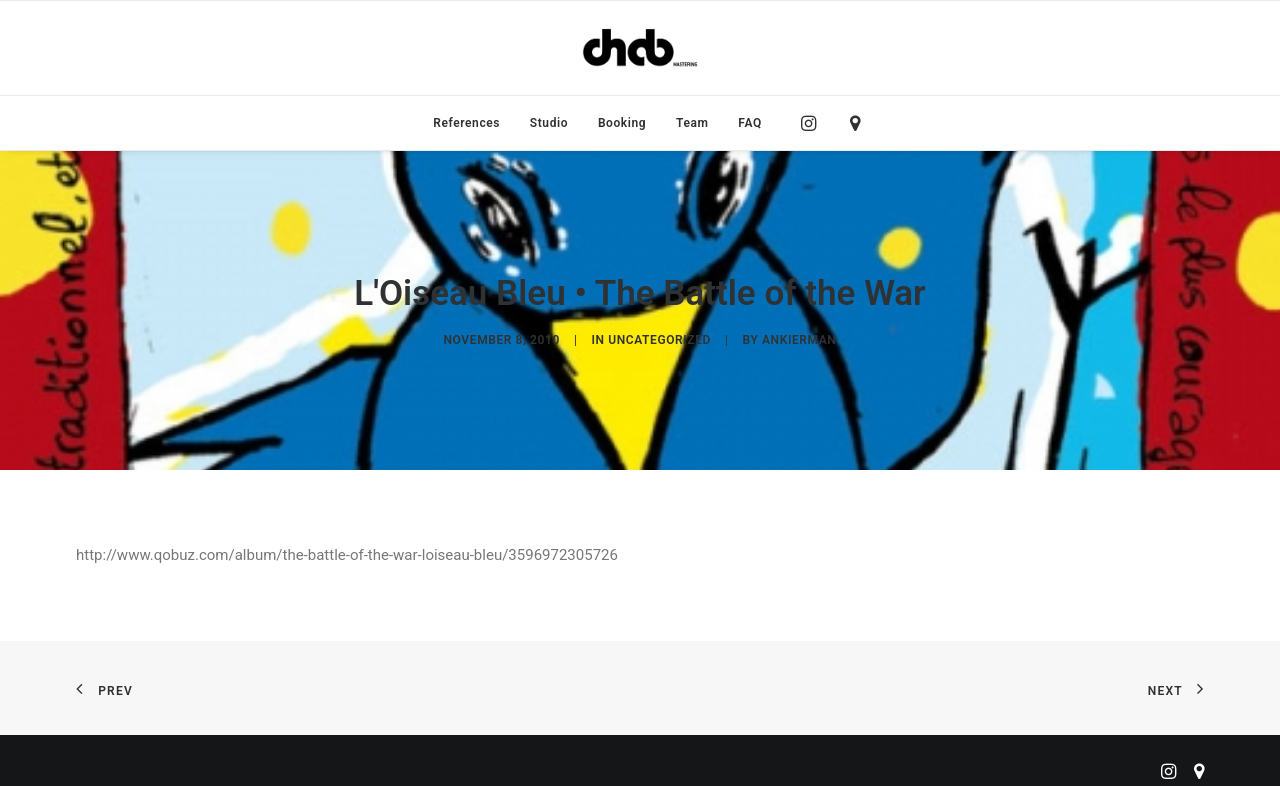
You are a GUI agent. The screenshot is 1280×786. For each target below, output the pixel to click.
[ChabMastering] (640, 48)
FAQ (750, 123)
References (466, 123)
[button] (813, 123)
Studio (549, 123)
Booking (622, 123)
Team (692, 123)
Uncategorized (659, 334)
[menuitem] (466, 123)
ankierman (799, 334)
